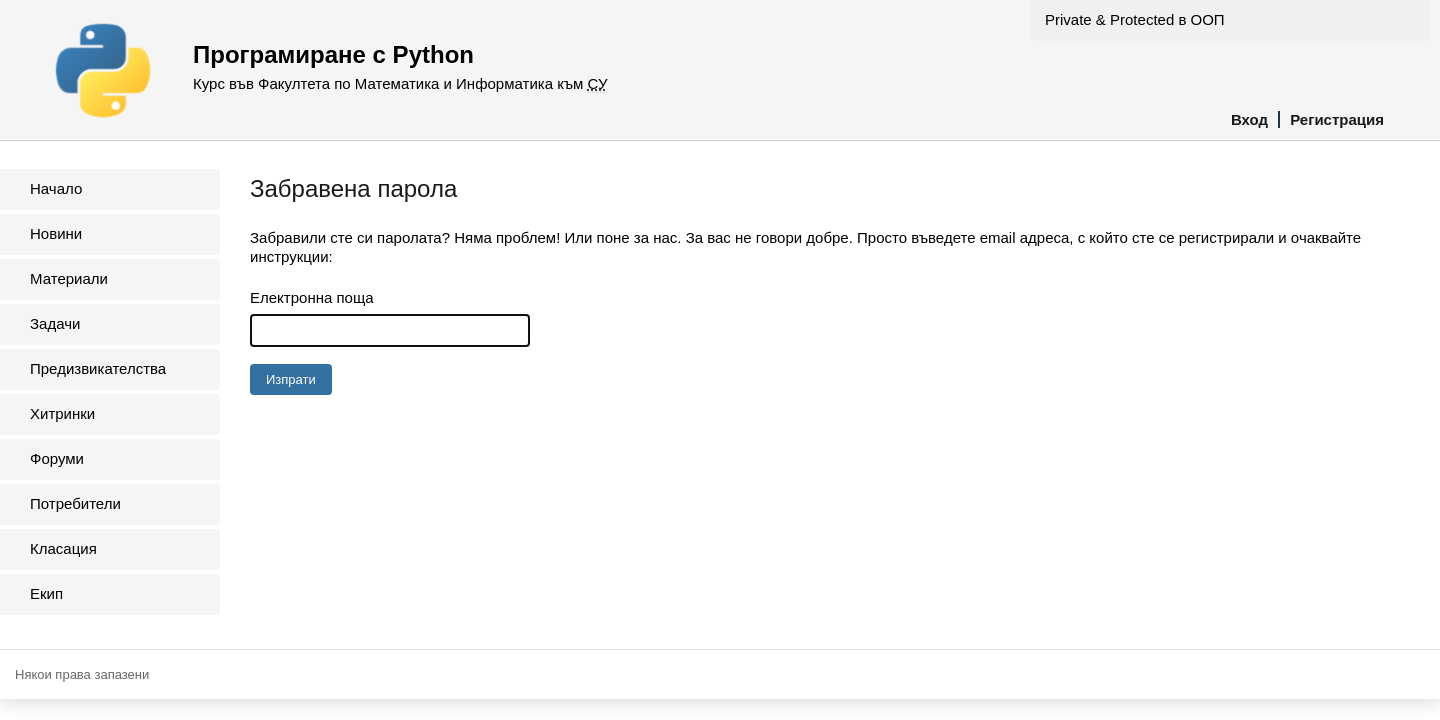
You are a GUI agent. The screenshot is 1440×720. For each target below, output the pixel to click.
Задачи (55, 323)
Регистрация (1337, 119)
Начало (56, 188)
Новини (56, 233)
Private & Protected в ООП (1135, 19)
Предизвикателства (98, 368)
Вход (1249, 119)
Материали (69, 278)
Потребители (75, 503)
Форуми (57, 458)
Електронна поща (312, 297)
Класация (63, 548)
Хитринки (62, 413)
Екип (46, 593)
